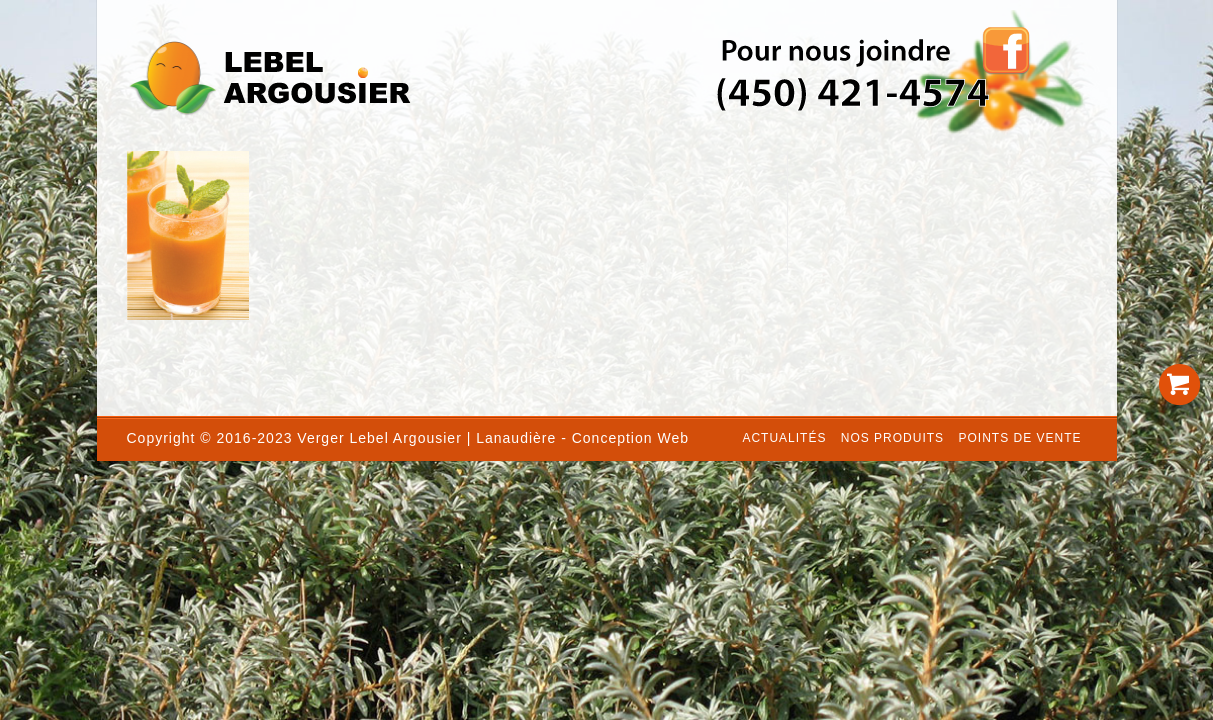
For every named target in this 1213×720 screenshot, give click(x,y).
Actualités (784, 438)
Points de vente (1019, 438)
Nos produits (892, 438)
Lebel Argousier (406, 438)
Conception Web (630, 438)
